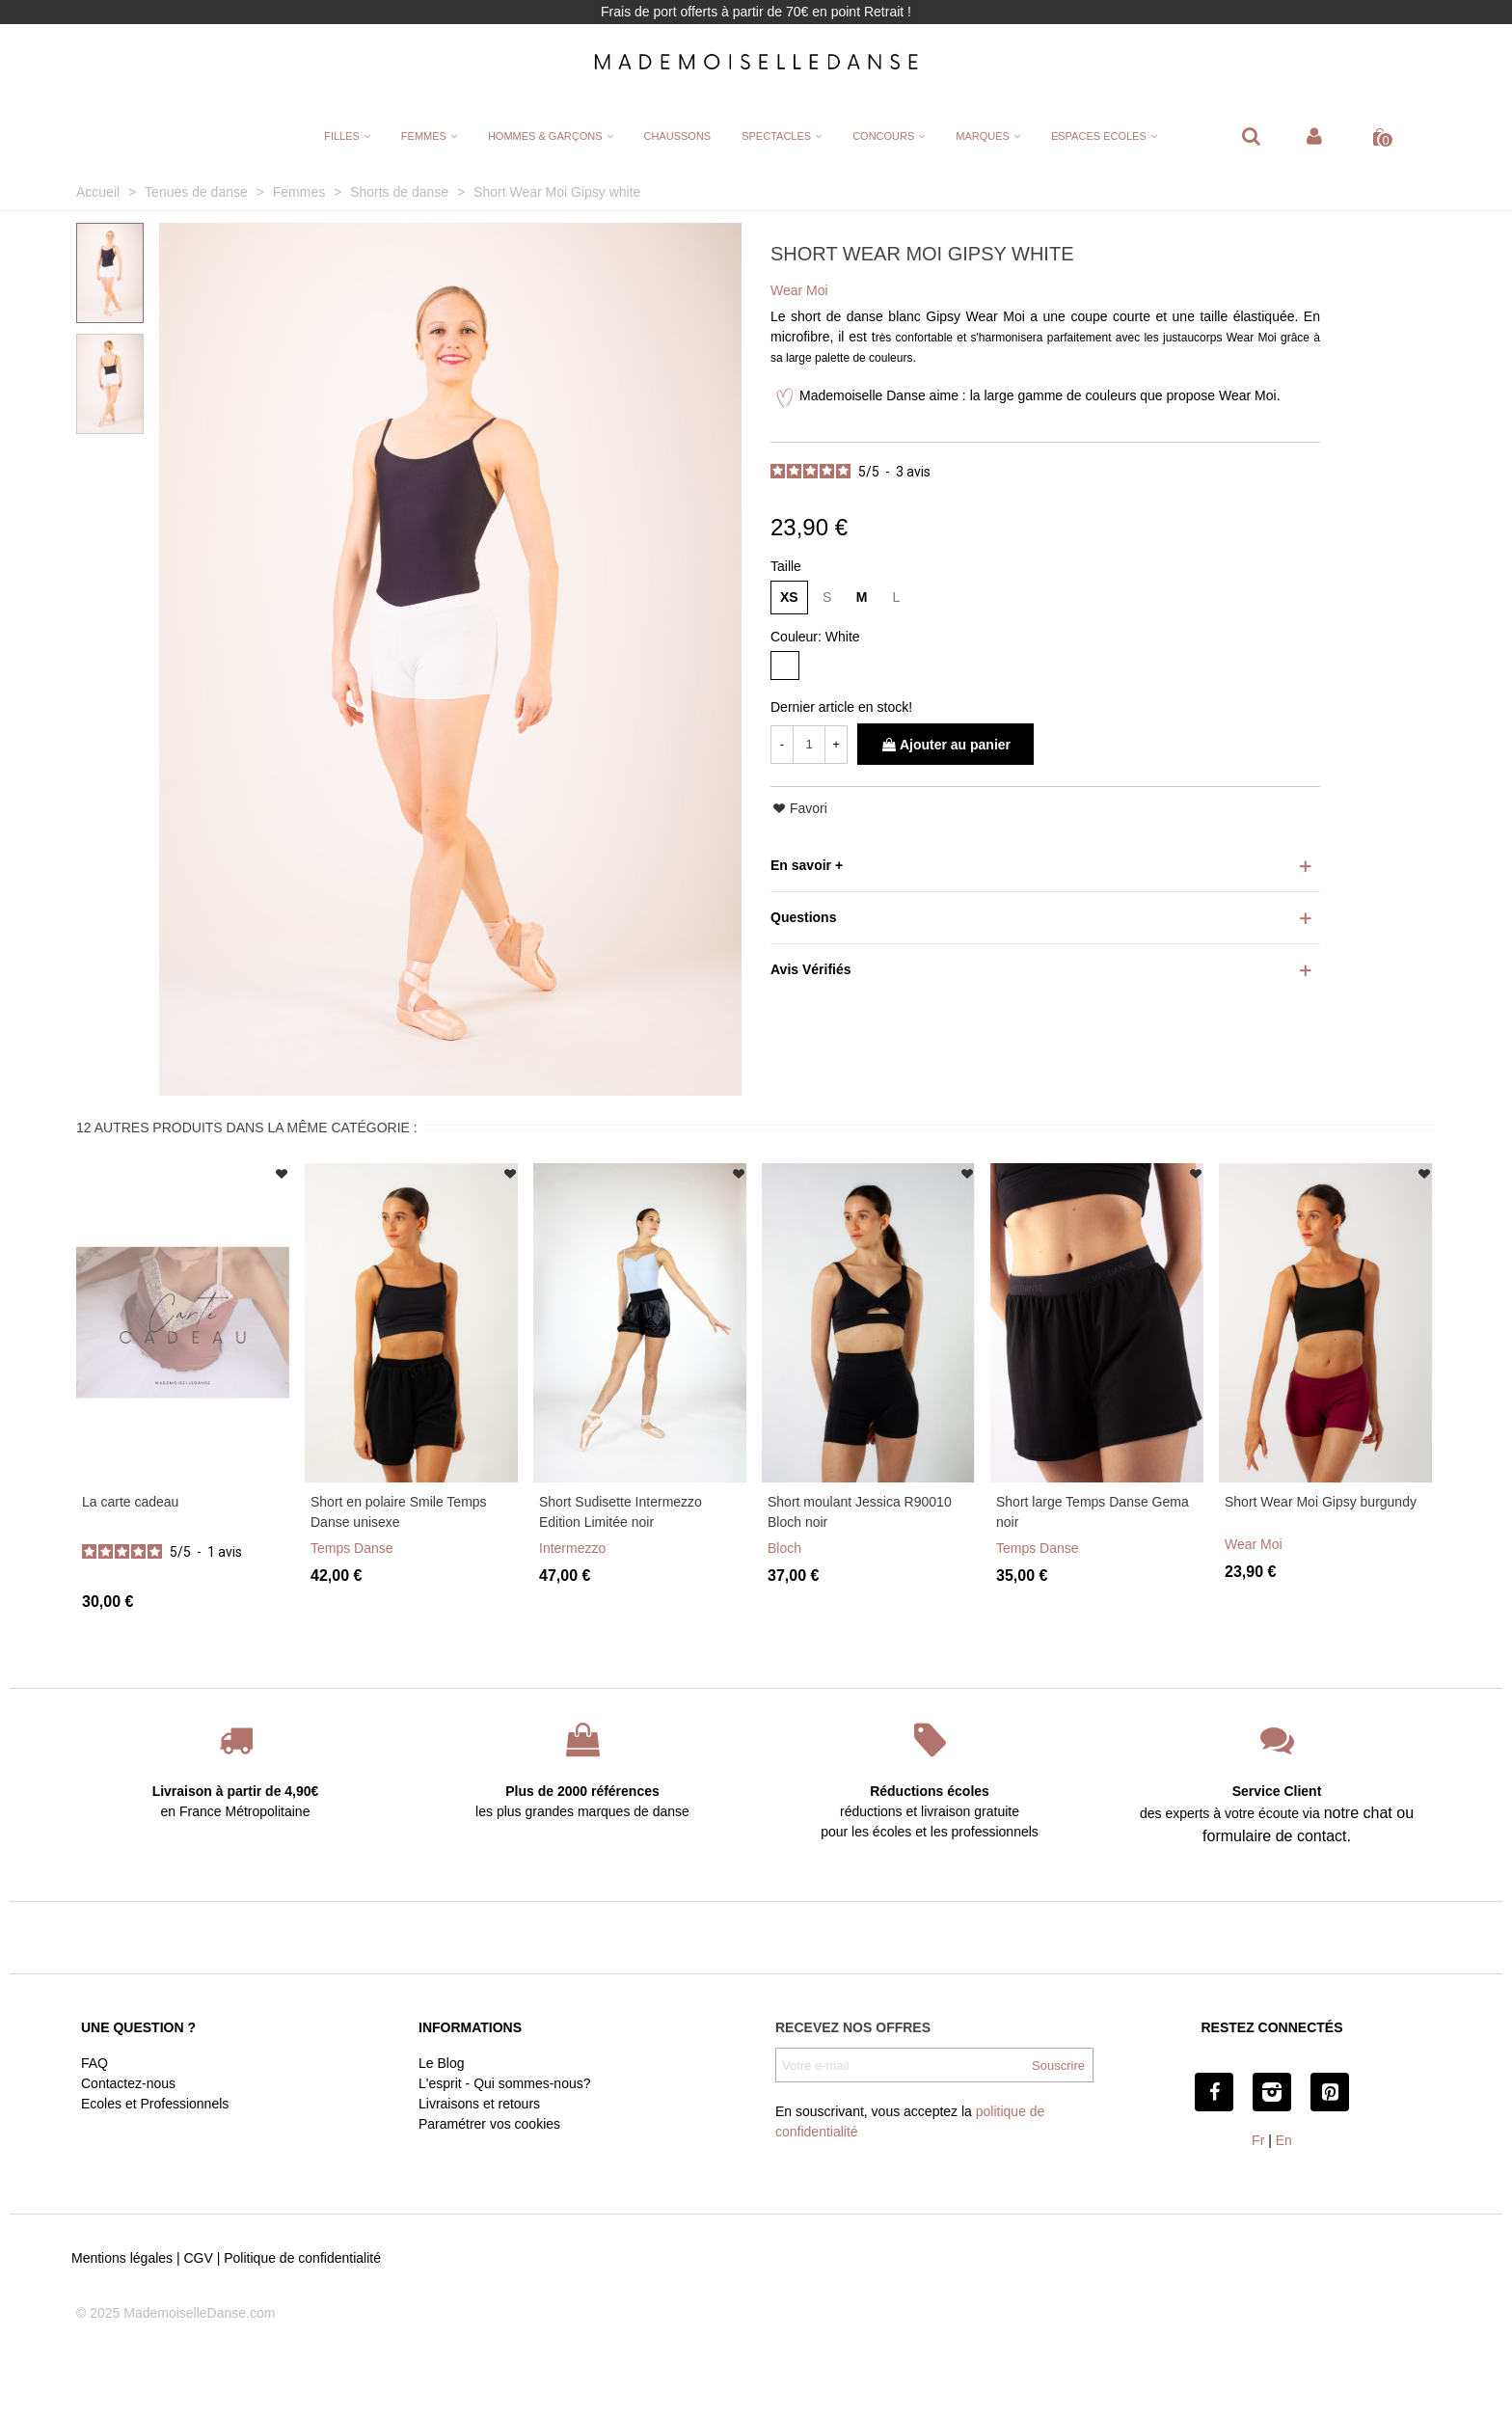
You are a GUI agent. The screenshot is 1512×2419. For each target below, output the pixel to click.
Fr (1258, 2140)
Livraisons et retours (479, 2103)
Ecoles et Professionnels (155, 2103)
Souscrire (1058, 2065)
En (1284, 2140)
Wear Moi (1253, 1544)
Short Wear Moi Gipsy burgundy (1321, 1501)
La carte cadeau (130, 1501)
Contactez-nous (128, 2083)
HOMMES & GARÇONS (545, 136)
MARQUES (983, 136)
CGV (197, 2258)
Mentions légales (122, 2258)
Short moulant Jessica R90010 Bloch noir (860, 1512)
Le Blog (441, 2063)
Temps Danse (351, 1548)
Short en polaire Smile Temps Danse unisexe (398, 1512)
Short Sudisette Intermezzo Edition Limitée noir (620, 1512)
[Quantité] (809, 744)
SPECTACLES (776, 136)
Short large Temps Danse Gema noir (1092, 1512)
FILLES (342, 136)
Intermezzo (572, 1548)
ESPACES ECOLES (1099, 136)
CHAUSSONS (678, 136)
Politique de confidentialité (302, 2258)
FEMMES (423, 136)
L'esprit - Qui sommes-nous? (504, 2083)
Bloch (784, 1548)
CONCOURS (883, 136)
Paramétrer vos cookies (489, 2124)
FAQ (94, 2063)
